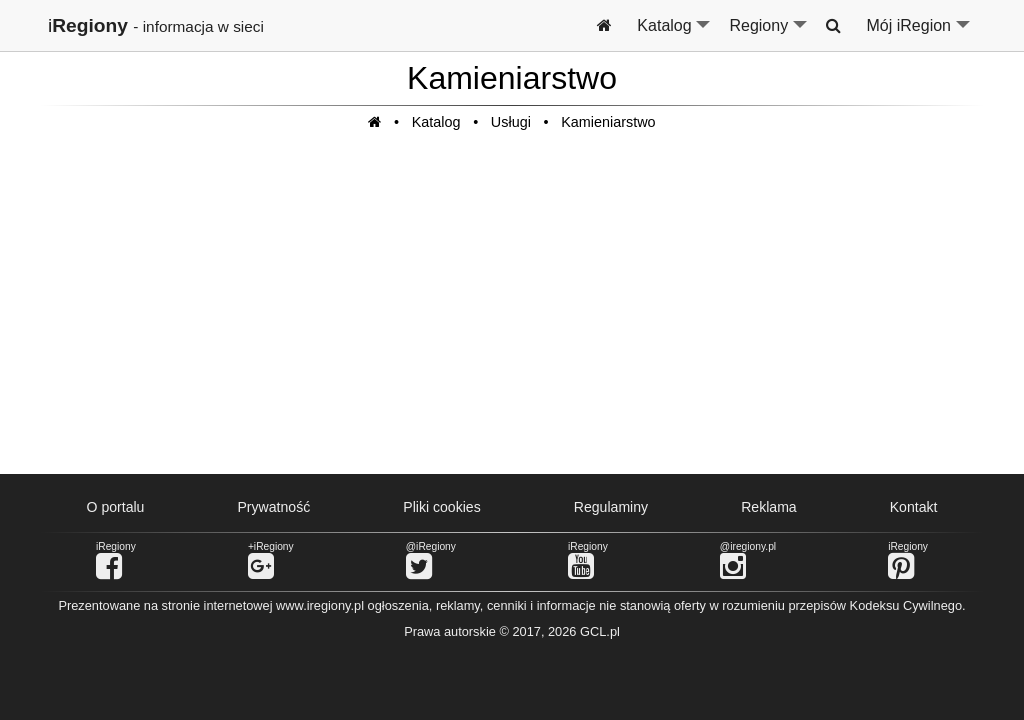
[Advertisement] (512, 313)
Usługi (511, 122)
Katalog (674, 34)
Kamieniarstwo (608, 122)
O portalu (116, 507)
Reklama (769, 507)
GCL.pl (600, 631)
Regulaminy (611, 507)
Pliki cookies (441, 507)
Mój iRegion (919, 34)
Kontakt (914, 507)
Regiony (769, 34)
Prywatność (273, 507)
